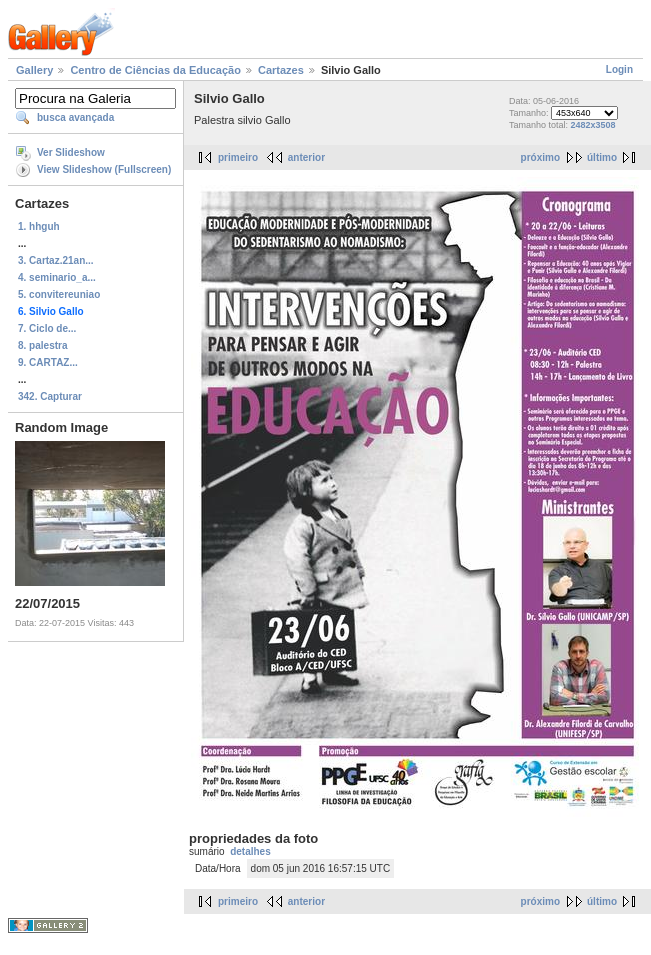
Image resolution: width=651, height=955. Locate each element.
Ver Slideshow (71, 152)
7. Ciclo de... (47, 328)
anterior (306, 157)
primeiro (238, 157)
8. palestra (42, 345)
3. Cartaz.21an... (56, 260)
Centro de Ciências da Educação (155, 70)
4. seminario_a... (57, 277)
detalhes (250, 851)
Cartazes (281, 70)
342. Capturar (50, 396)
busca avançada (75, 117)
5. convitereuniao (59, 294)
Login (619, 69)
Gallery (34, 70)
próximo (540, 157)
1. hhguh (39, 226)
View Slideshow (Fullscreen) (104, 169)
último (602, 157)
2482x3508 (592, 125)
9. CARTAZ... (48, 362)
